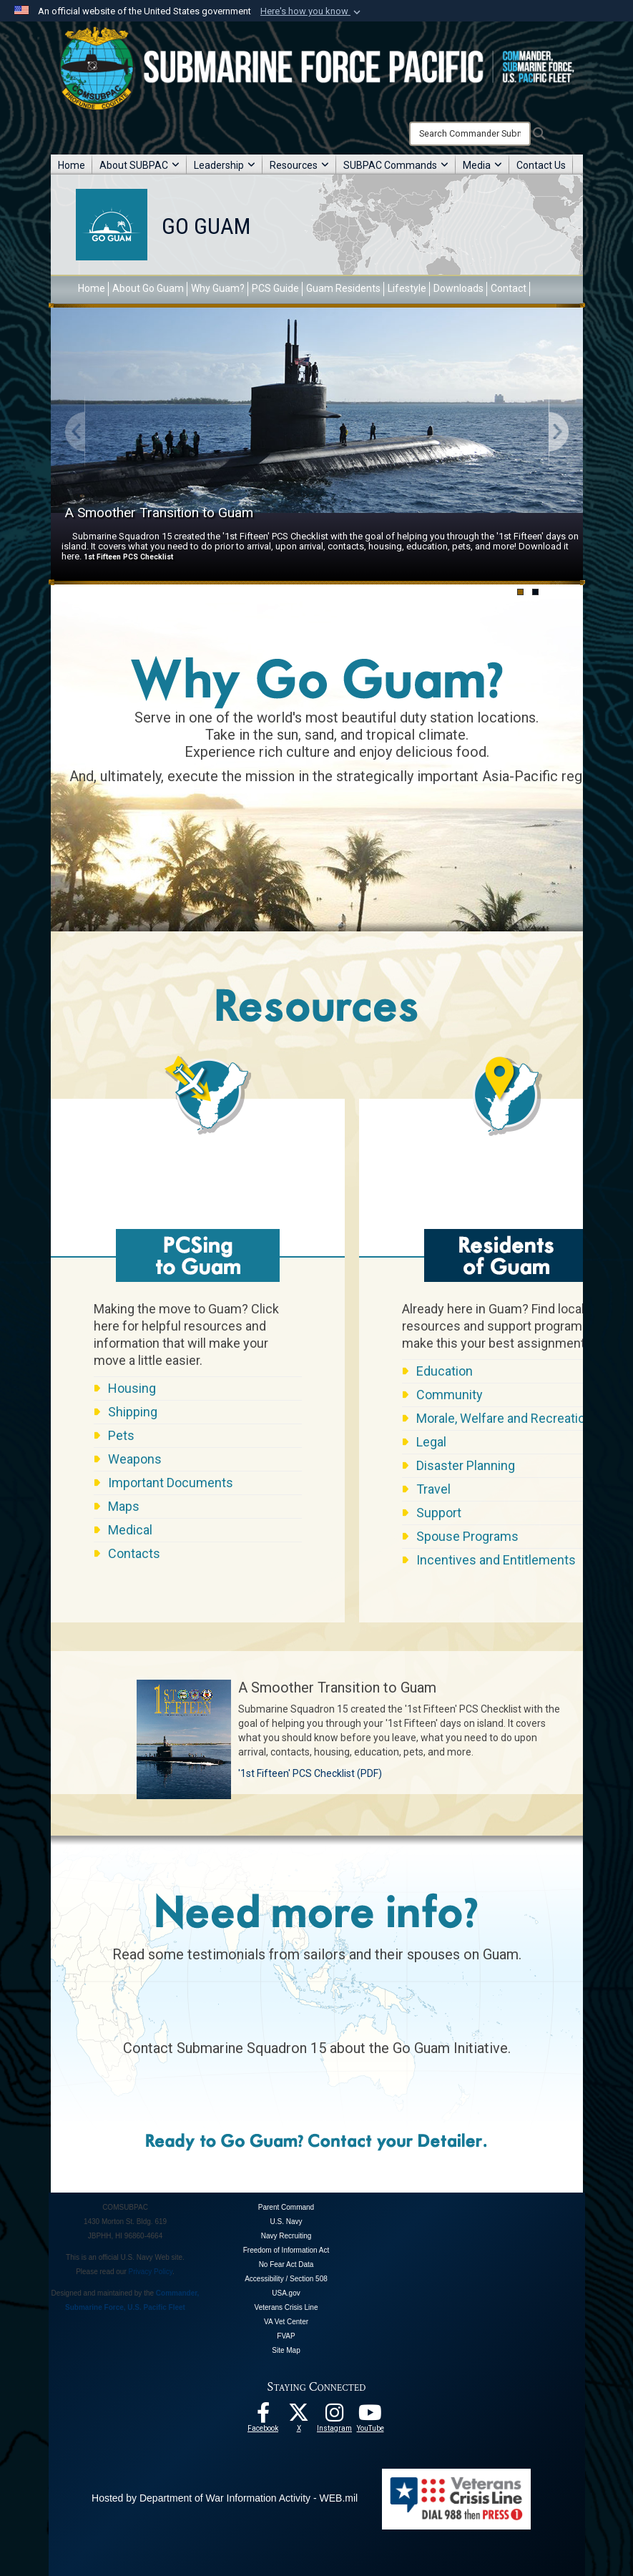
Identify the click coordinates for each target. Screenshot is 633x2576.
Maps (123, 1506)
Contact (508, 288)
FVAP (286, 2336)
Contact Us (541, 165)
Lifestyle (407, 288)
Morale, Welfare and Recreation (504, 1418)
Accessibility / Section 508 (286, 2279)
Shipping (132, 1411)
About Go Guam (148, 288)
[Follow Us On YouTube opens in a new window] (370, 2416)
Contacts (134, 1553)
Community (449, 1394)
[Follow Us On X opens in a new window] (299, 2416)
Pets (121, 1435)
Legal (431, 1441)
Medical (130, 1529)
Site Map (286, 2350)
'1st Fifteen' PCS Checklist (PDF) (310, 1773)
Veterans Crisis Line (286, 2307)
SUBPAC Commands (395, 165)
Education (444, 1370)
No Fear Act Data (286, 2264)
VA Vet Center (286, 2322)
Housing (132, 1388)
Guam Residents (343, 288)
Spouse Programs (467, 1536)
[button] (311, 11)
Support (438, 1512)
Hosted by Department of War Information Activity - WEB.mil (225, 2498)
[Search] (470, 134)
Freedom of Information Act (286, 2250)
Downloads (458, 288)
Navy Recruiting (286, 2236)
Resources (299, 165)
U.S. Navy (286, 2221)
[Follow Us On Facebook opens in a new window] (263, 2416)
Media (482, 165)
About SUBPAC (139, 165)
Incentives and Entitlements (496, 1559)
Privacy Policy (151, 2272)
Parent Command (286, 2207)
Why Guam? (218, 288)
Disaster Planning (465, 1465)
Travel (433, 1489)
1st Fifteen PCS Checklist (128, 557)
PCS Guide (275, 288)
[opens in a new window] (335, 2416)
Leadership (224, 165)
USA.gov (286, 2293)
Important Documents (170, 1482)
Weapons (135, 1458)
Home (71, 165)
